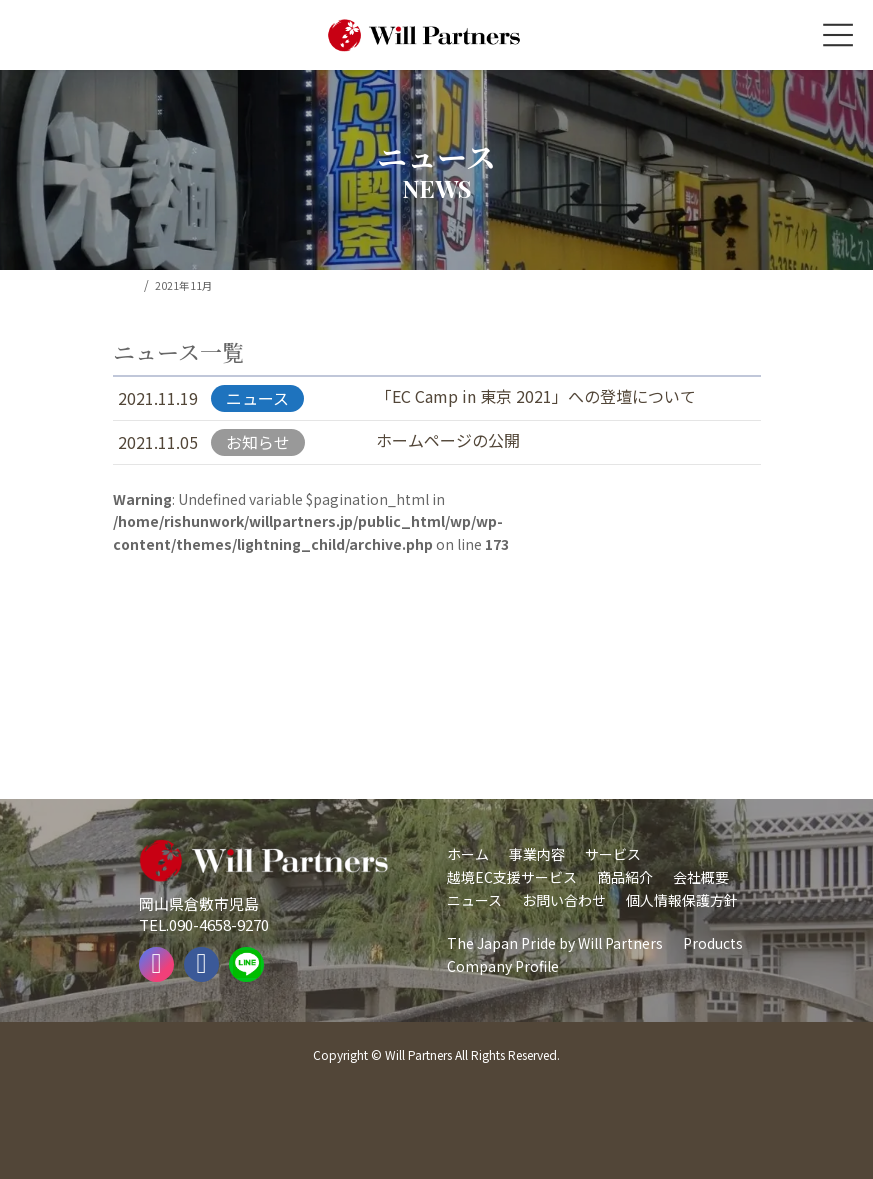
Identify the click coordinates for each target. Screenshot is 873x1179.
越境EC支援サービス (512, 877)
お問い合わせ (564, 900)
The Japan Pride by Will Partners (555, 943)
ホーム (468, 854)
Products (713, 943)
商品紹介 (625, 877)
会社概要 (701, 877)
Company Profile (503, 966)
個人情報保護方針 (682, 900)
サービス (613, 854)
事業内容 (537, 854)
